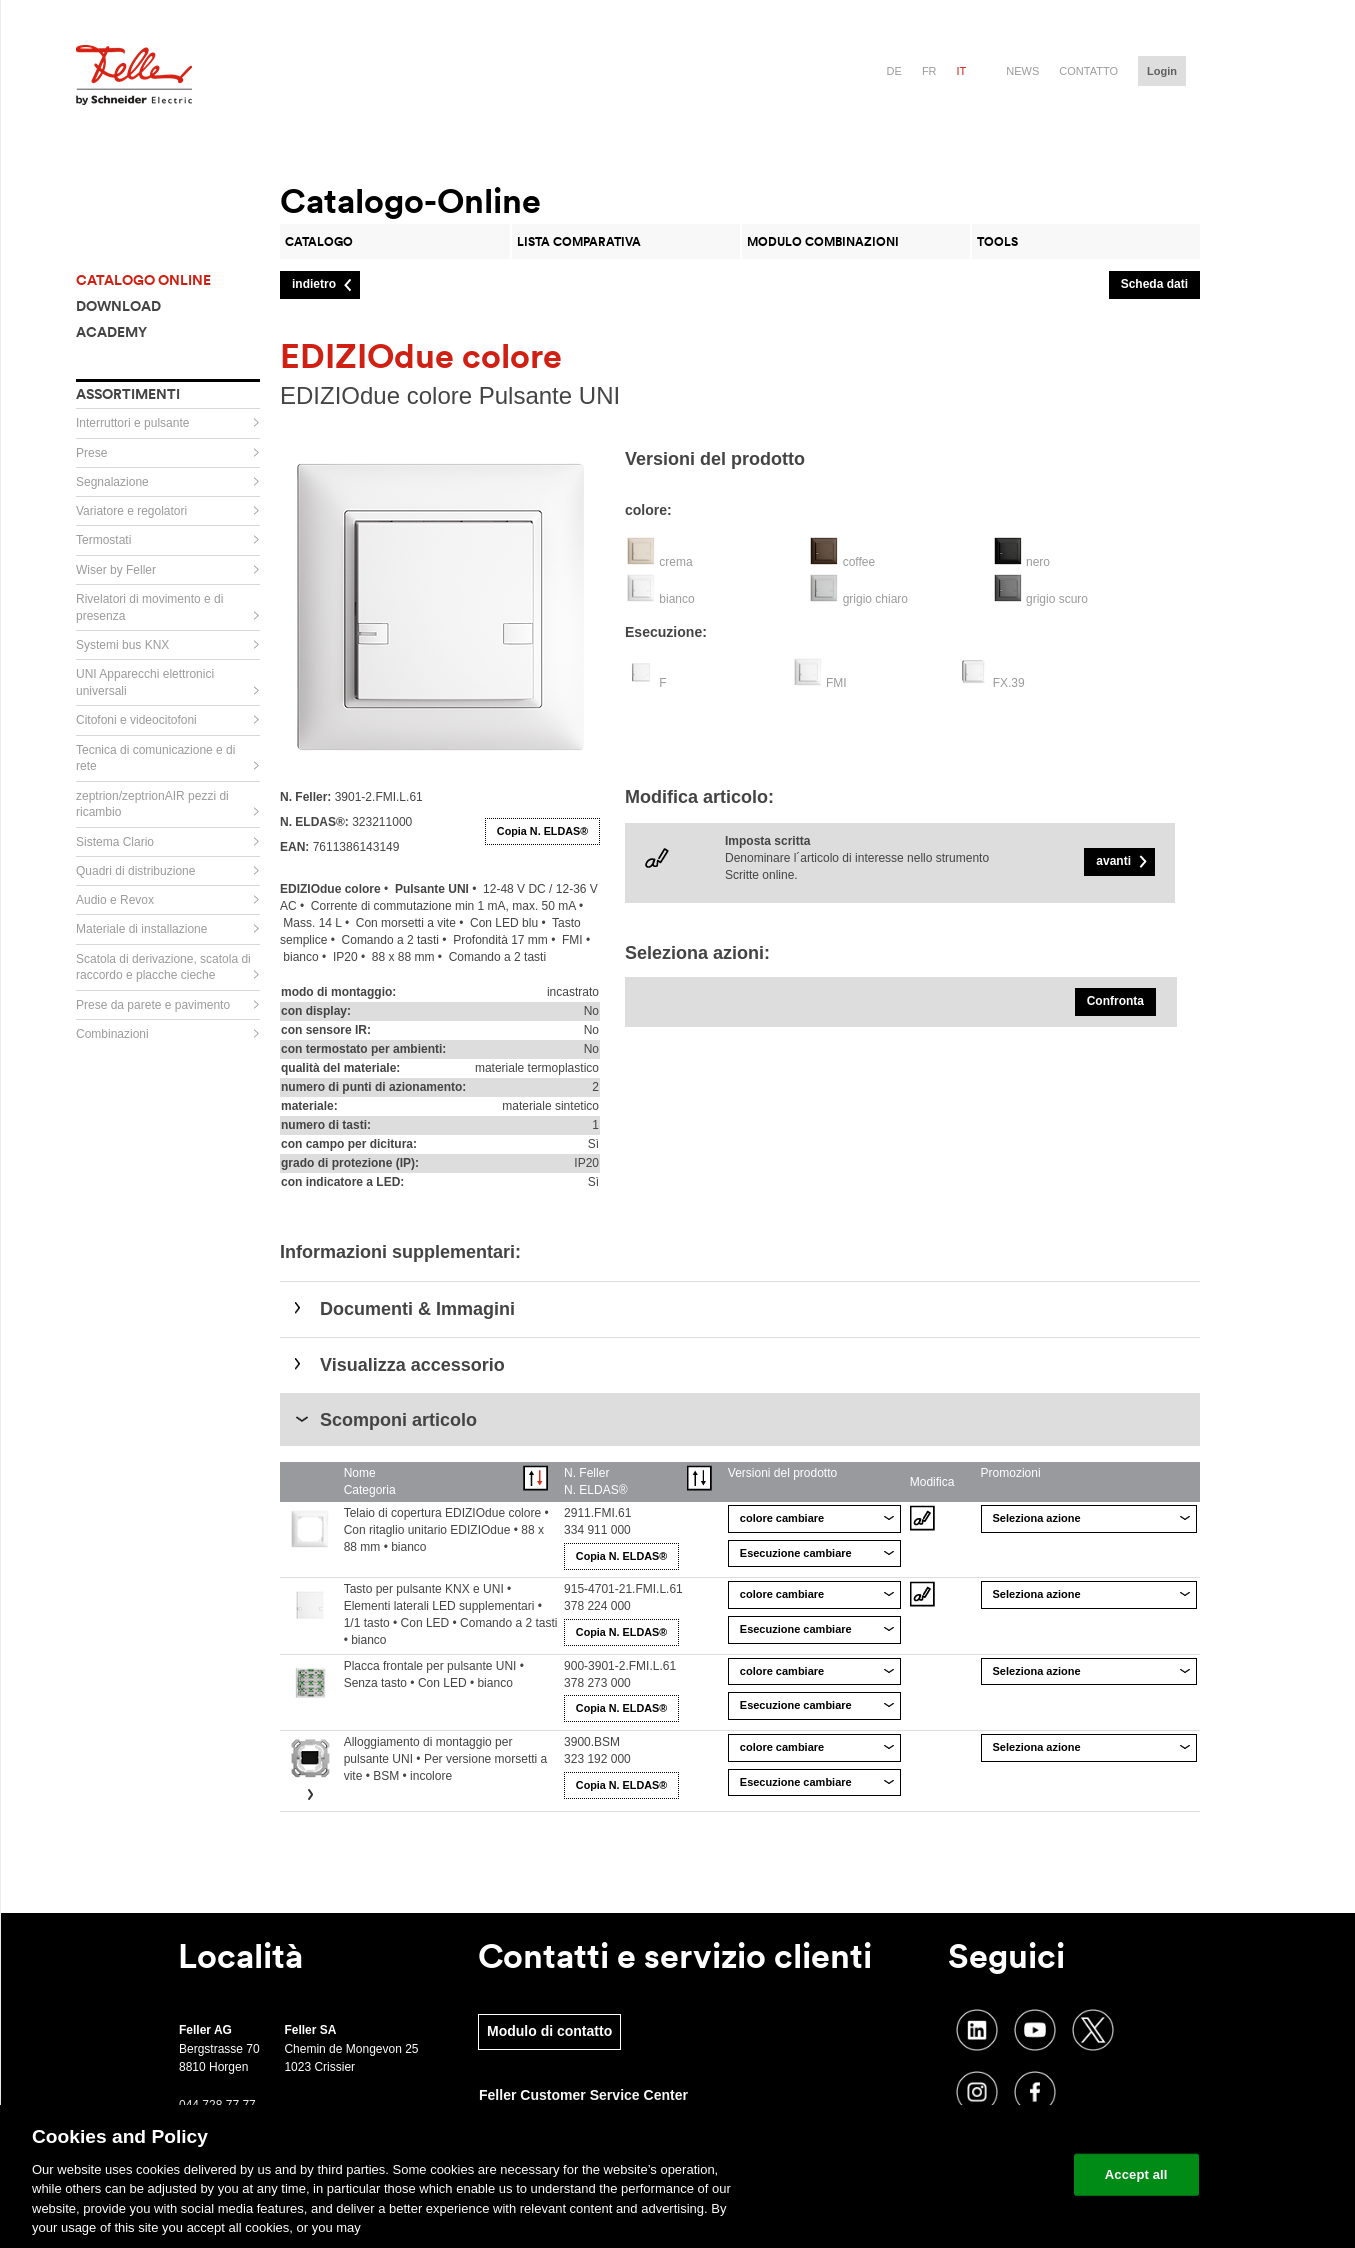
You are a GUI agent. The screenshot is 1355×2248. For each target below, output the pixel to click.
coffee (859, 562)
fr (929, 71)
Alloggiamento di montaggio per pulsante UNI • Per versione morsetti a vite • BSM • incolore (446, 1759)
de (894, 71)
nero (1038, 562)
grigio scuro (1057, 599)
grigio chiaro (875, 599)
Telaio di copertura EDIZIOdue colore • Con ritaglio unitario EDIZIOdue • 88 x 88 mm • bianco (446, 1530)
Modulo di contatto (549, 2031)
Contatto (1088, 71)
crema (675, 562)
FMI (836, 683)
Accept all (1136, 2174)
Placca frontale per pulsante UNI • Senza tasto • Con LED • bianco (434, 1674)
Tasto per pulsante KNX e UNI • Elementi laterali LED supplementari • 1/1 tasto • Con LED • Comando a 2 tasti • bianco (451, 1614)
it (962, 71)
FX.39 (1009, 683)
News (1022, 71)
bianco (676, 599)
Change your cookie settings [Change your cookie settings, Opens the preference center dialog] (965, 2174)
